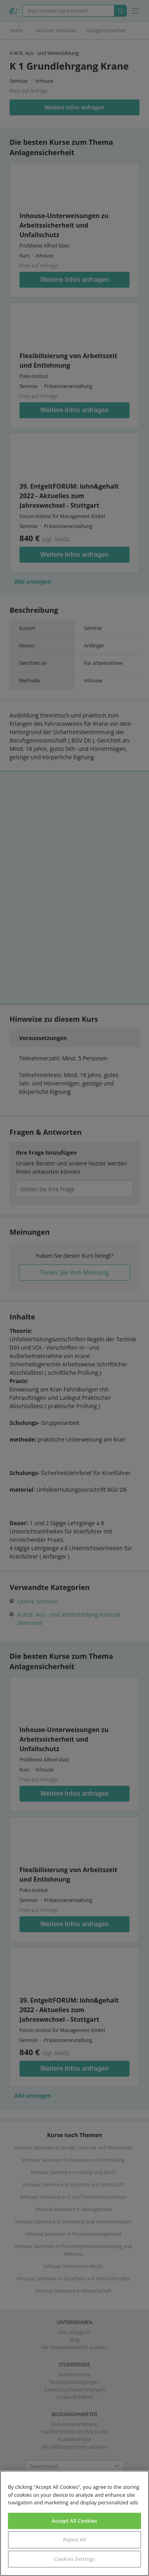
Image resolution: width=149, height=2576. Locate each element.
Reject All (74, 2539)
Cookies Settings (74, 2558)
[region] (74, 2523)
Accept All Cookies (74, 2520)
